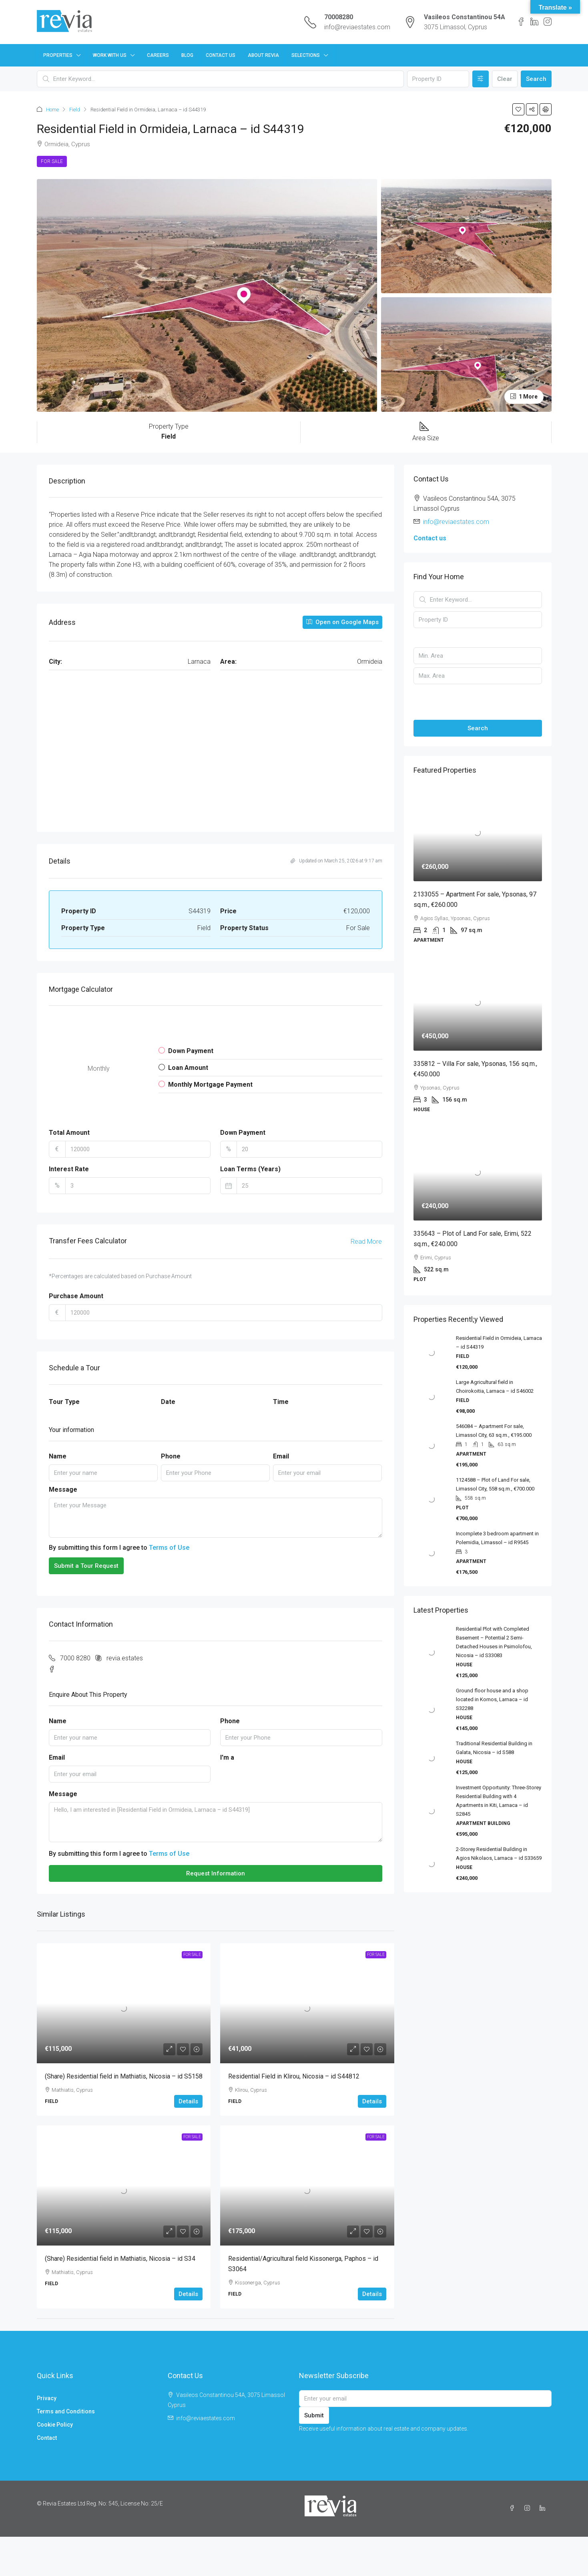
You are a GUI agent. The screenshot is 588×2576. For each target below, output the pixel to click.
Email (281, 1456)
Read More (366, 1241)
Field (74, 110)
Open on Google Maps (342, 622)
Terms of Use (169, 1547)
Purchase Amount (76, 1296)
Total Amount (69, 1132)
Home (52, 110)
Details (188, 2101)
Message (63, 1489)
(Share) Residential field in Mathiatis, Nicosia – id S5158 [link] (124, 2076)
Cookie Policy (55, 2424)
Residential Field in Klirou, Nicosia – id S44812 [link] (293, 2076)
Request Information (215, 1873)
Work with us (109, 55)
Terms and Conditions (66, 2411)
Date (168, 1402)
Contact (47, 2438)
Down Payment (242, 1132)
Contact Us (220, 55)
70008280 (338, 17)
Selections (305, 55)
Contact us (429, 538)
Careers (158, 55)
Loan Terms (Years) (250, 1169)
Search (536, 79)
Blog (187, 55)
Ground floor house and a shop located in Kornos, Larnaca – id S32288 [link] (492, 1699)
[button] (518, 109)
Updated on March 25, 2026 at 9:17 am (336, 861)
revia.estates (124, 1658)
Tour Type (64, 1402)
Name (57, 1456)
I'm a (227, 1757)
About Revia (263, 55)
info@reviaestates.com (357, 27)
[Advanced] (480, 78)
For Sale (52, 161)
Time (281, 1402)
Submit (314, 2415)
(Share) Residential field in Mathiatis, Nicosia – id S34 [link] (120, 2258)
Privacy (46, 2398)
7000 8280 (75, 1658)
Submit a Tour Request (86, 1565)
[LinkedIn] (544, 2508)
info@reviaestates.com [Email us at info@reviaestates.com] (456, 522)
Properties (57, 55)
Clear (504, 79)
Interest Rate (69, 1169)
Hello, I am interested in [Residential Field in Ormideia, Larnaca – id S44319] (215, 1822)
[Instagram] (528, 2508)
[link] (124, 2003)
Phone (171, 1456)
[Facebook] (513, 2508)
